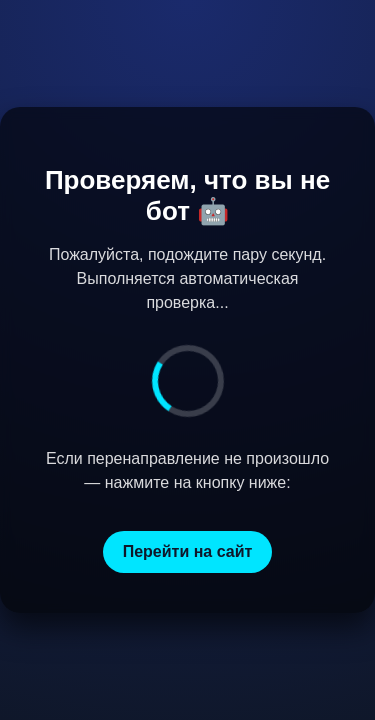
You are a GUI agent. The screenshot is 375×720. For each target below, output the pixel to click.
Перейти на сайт (188, 551)
